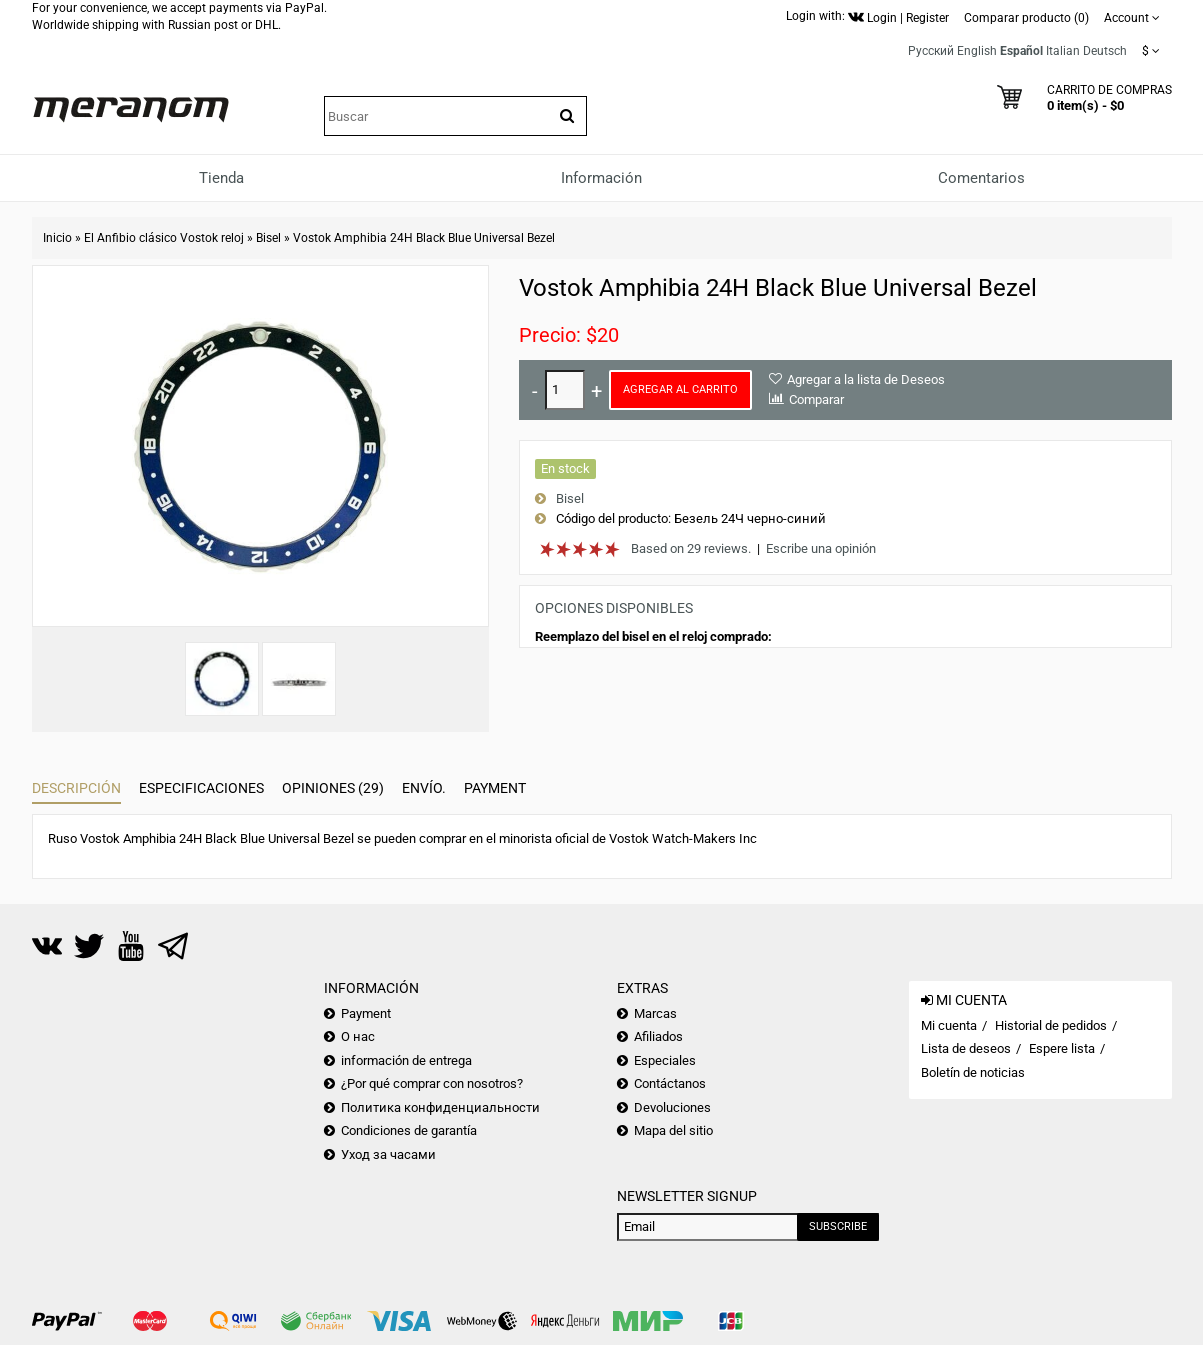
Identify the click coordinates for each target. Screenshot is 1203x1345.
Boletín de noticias (973, 1072)
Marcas (655, 1013)
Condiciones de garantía (409, 1130)
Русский (931, 51)
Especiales (665, 1060)
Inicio (57, 238)
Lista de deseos (966, 1048)
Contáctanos (670, 1083)
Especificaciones (201, 788)
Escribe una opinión (821, 548)
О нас (358, 1036)
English (977, 51)
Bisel (268, 238)
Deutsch (1105, 51)
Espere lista (1062, 1048)
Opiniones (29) (333, 788)
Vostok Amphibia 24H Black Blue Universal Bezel (424, 238)
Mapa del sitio (673, 1130)
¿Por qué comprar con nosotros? (432, 1083)
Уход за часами (388, 1154)
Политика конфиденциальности (440, 1107)
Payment (495, 788)
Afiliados (658, 1036)
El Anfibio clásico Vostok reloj (164, 238)
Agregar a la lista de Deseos (866, 379)
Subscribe (838, 1226)
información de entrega (406, 1060)
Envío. (424, 788)
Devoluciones (672, 1107)
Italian (1063, 51)
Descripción (76, 788)
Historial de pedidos (1051, 1025)
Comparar (816, 399)
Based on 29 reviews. (691, 548)
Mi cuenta (949, 1025)
